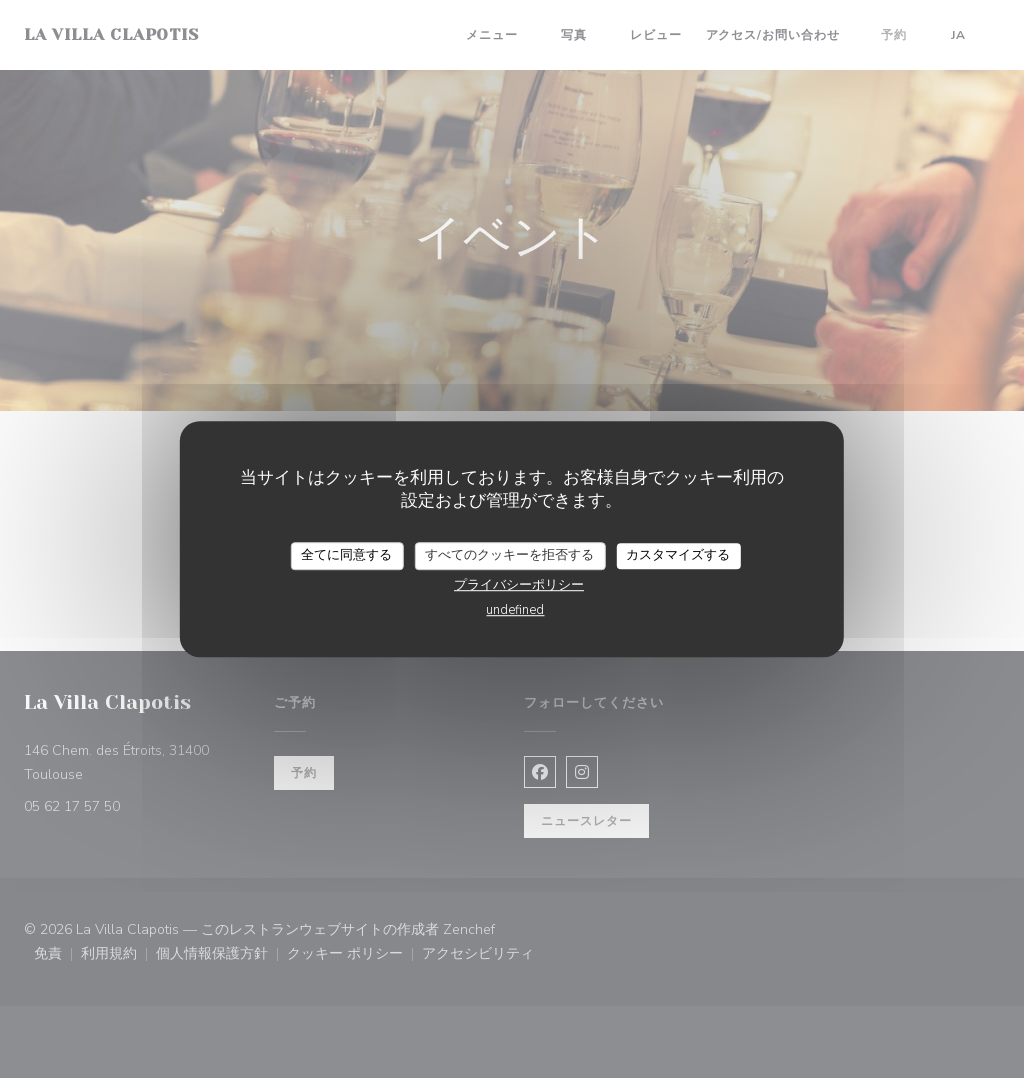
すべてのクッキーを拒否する (509, 555)
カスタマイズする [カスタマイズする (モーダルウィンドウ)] (678, 555)
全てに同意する (346, 555)
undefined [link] (515, 610)
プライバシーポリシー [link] (519, 585)
